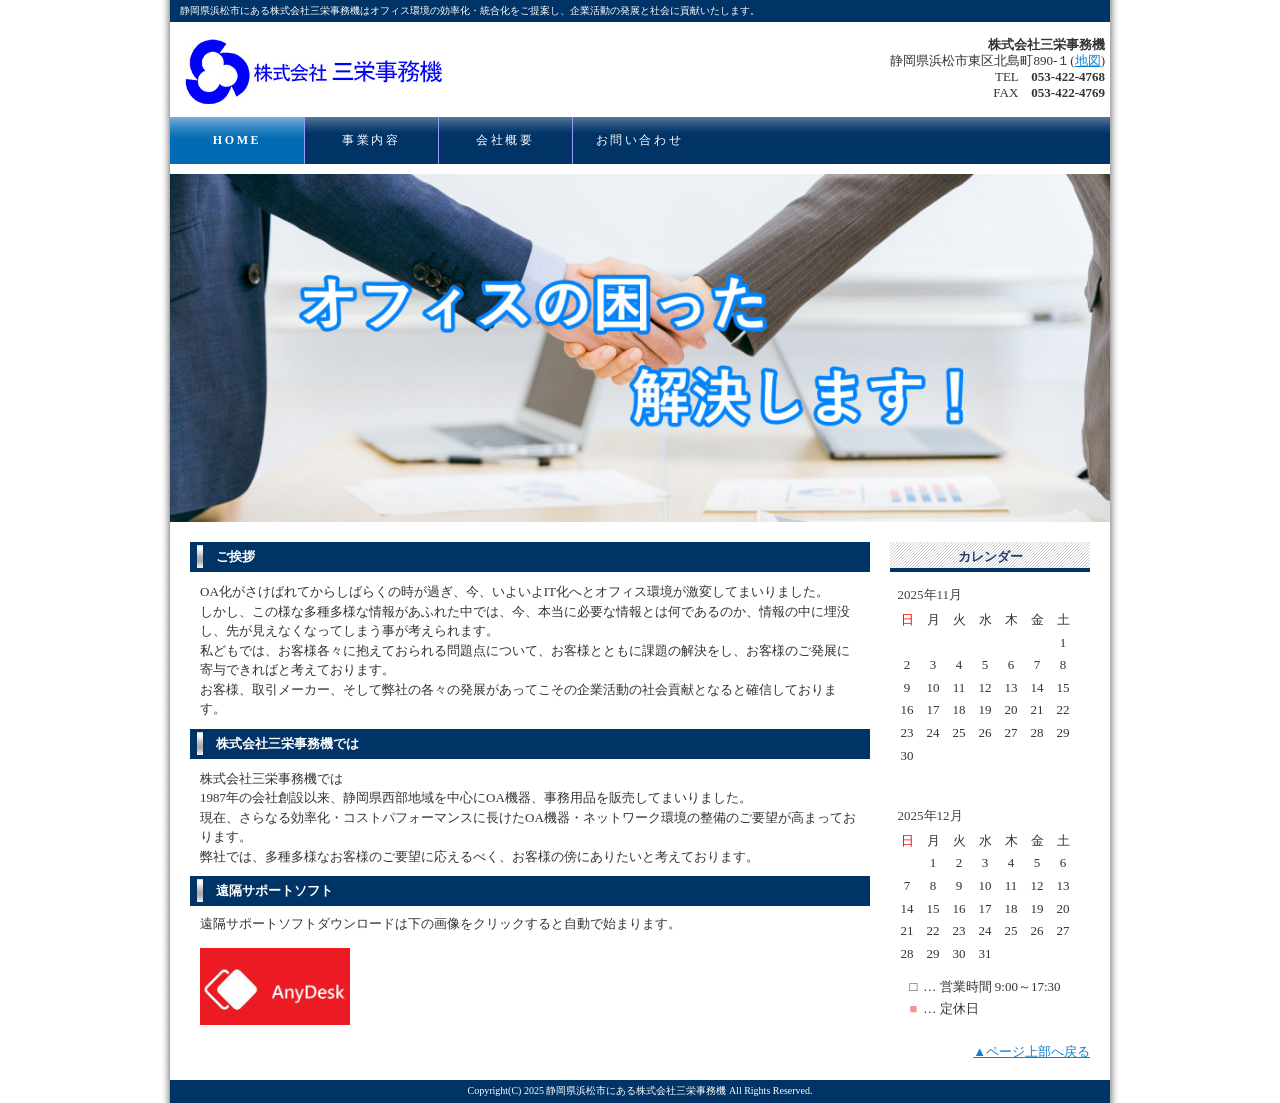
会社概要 (505, 140)
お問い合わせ (640, 140)
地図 (1088, 60)
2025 (534, 1090)
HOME (237, 140)
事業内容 (371, 140)
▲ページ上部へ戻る (1031, 1051)
